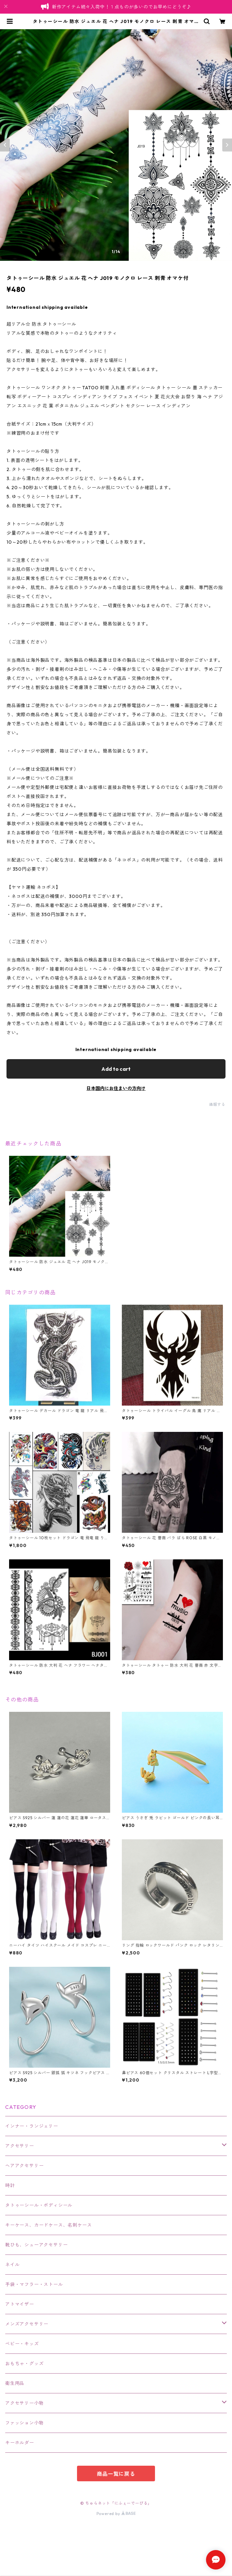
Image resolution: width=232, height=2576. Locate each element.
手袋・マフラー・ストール (34, 2284)
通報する (217, 1104)
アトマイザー (19, 2304)
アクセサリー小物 (24, 2403)
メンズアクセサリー (26, 2324)
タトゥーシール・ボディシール (38, 2205)
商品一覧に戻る (116, 2474)
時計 (10, 2185)
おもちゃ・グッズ (24, 2363)
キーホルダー (19, 2443)
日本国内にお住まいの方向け (116, 1088)
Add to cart (116, 1069)
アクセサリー (19, 2146)
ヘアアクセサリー (24, 2166)
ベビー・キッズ (22, 2344)
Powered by (116, 2513)
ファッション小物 (24, 2423)
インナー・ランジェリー (31, 2126)
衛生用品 (14, 2383)
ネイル (12, 2265)
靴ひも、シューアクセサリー (36, 2245)
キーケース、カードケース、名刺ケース (48, 2225)
